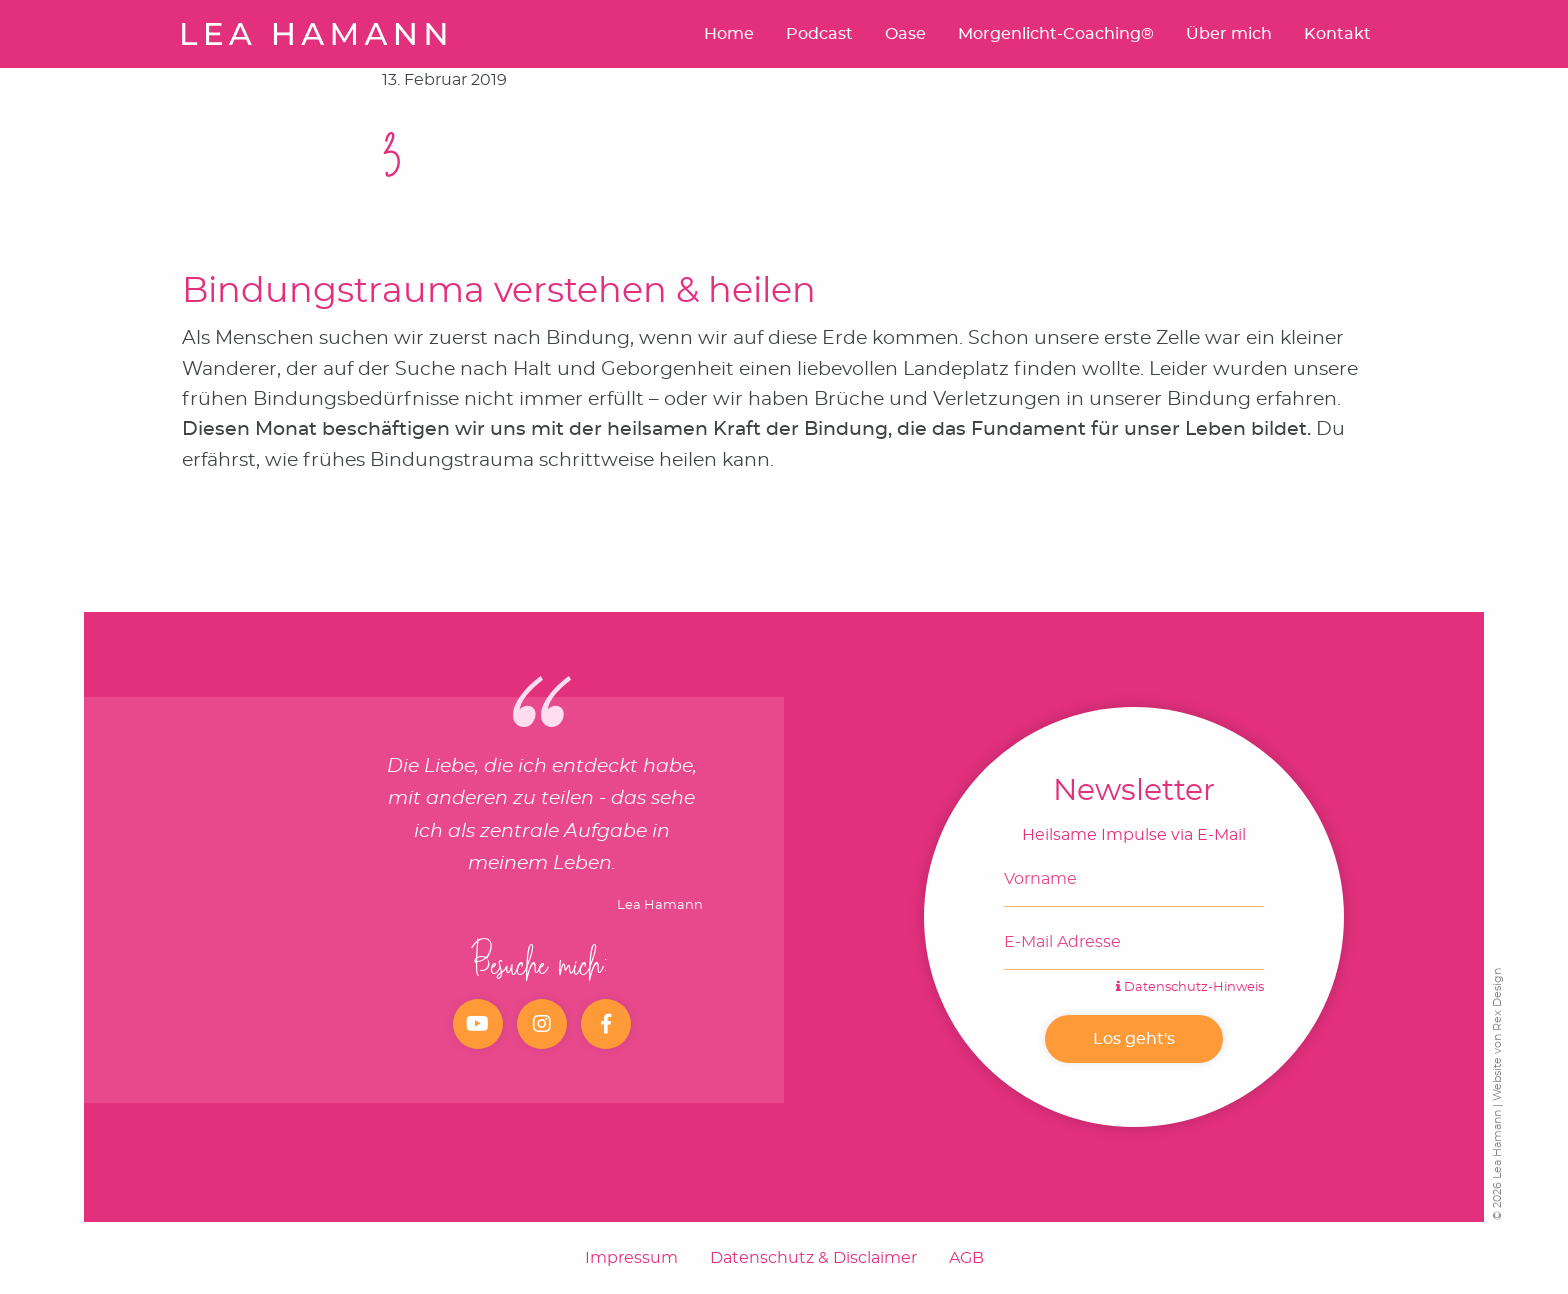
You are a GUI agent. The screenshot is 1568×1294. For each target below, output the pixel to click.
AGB (966, 1258)
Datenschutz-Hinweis (1190, 987)
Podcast (819, 34)
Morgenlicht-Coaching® (1056, 34)
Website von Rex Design (1497, 1034)
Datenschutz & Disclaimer (813, 1258)
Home (729, 34)
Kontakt (1337, 34)
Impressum (631, 1258)
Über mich (1229, 34)
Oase (905, 34)
